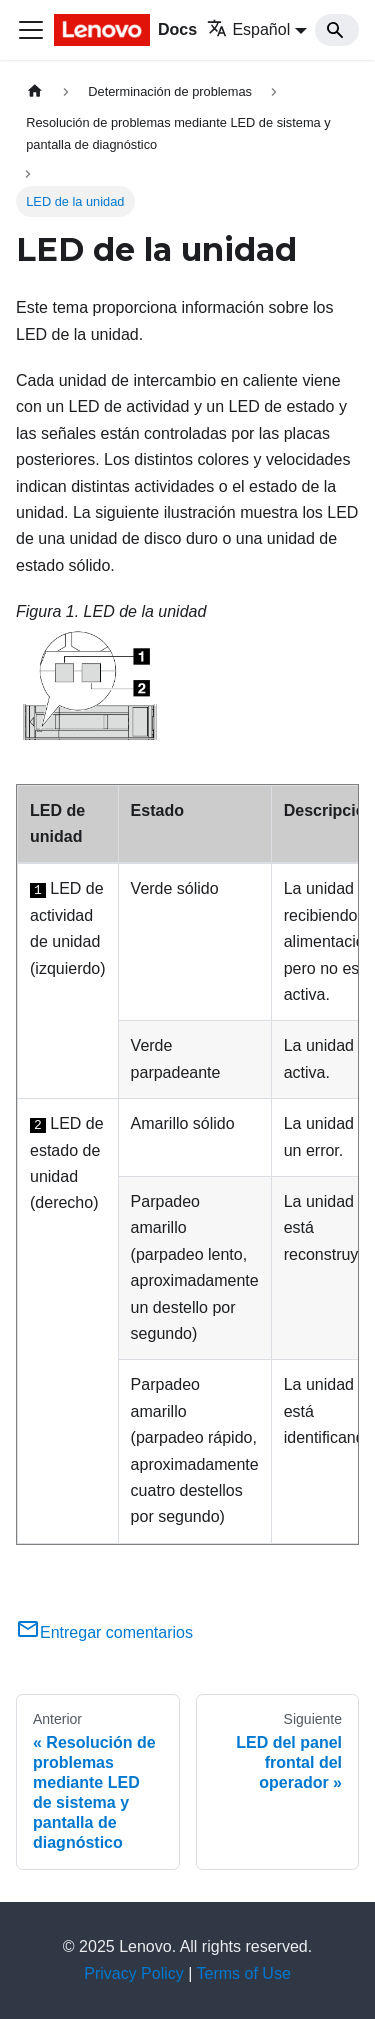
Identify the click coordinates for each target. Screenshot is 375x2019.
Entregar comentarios (104, 1632)
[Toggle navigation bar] (31, 30)
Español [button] (248, 29)
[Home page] (35, 91)
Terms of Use (244, 1973)
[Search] (337, 30)
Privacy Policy (134, 1973)
